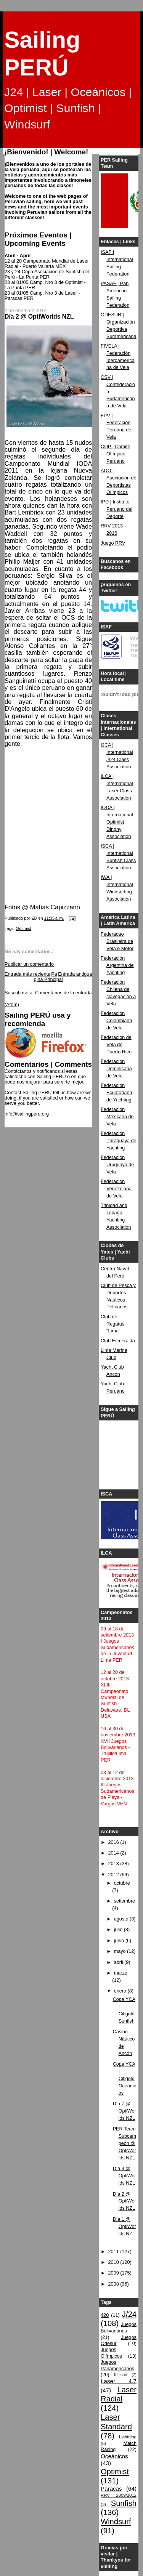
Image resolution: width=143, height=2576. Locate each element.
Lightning (128, 2437)
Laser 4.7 (119, 2381)
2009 (114, 2273)
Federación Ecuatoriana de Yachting (116, 1093)
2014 (114, 1853)
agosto (122, 1919)
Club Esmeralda (118, 1340)
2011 (114, 2251)
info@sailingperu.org (27, 1114)
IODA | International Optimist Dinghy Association (117, 822)
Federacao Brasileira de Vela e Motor (117, 941)
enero (121, 1991)
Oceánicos (114, 2456)
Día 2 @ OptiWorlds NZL (124, 2201)
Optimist (23, 928)
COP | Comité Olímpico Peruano (115, 454)
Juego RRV (113, 543)
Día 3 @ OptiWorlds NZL (124, 2176)
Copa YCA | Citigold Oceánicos (124, 2078)
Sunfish (124, 2503)
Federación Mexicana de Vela (117, 1117)
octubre (122, 1883)
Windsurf (116, 2521)
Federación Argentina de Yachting (117, 965)
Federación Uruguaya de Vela (117, 1165)
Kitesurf (120, 2375)
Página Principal (48, 976)
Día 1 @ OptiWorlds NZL (124, 2226)
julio (119, 1929)
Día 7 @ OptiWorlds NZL (124, 2111)
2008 (114, 2284)
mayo (120, 1951)
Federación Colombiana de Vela (116, 1021)
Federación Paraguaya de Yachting (119, 1141)
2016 (114, 1842)
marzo (120, 1973)
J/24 (129, 2314)
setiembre (124, 1901)
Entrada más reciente (27, 974)
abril (119, 1962)
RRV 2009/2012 (119, 2495)
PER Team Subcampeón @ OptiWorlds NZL (124, 2143)
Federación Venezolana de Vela (116, 1189)
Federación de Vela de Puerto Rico (116, 1045)
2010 (114, 2262)
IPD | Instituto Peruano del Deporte (116, 509)
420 (105, 2315)
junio (119, 1940)
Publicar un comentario (29, 964)
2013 (114, 1863)
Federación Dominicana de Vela (116, 1069)
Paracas (111, 2488)
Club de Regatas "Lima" (112, 1324)
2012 (114, 1874)
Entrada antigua (75, 974)
